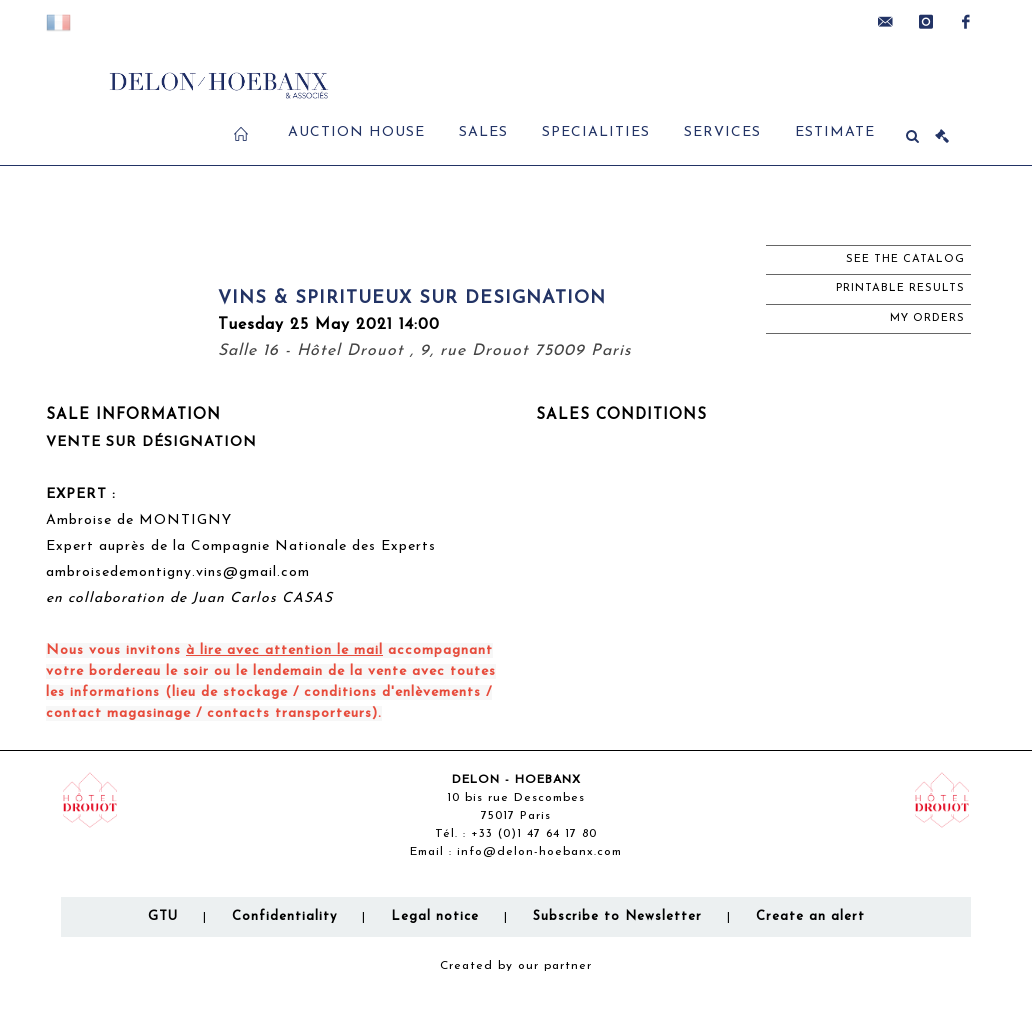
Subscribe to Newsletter (617, 916)
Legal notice (435, 916)
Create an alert (810, 916)
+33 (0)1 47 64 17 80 (534, 834)
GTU (163, 916)
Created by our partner (516, 966)
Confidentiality (284, 916)
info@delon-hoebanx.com (539, 852)
